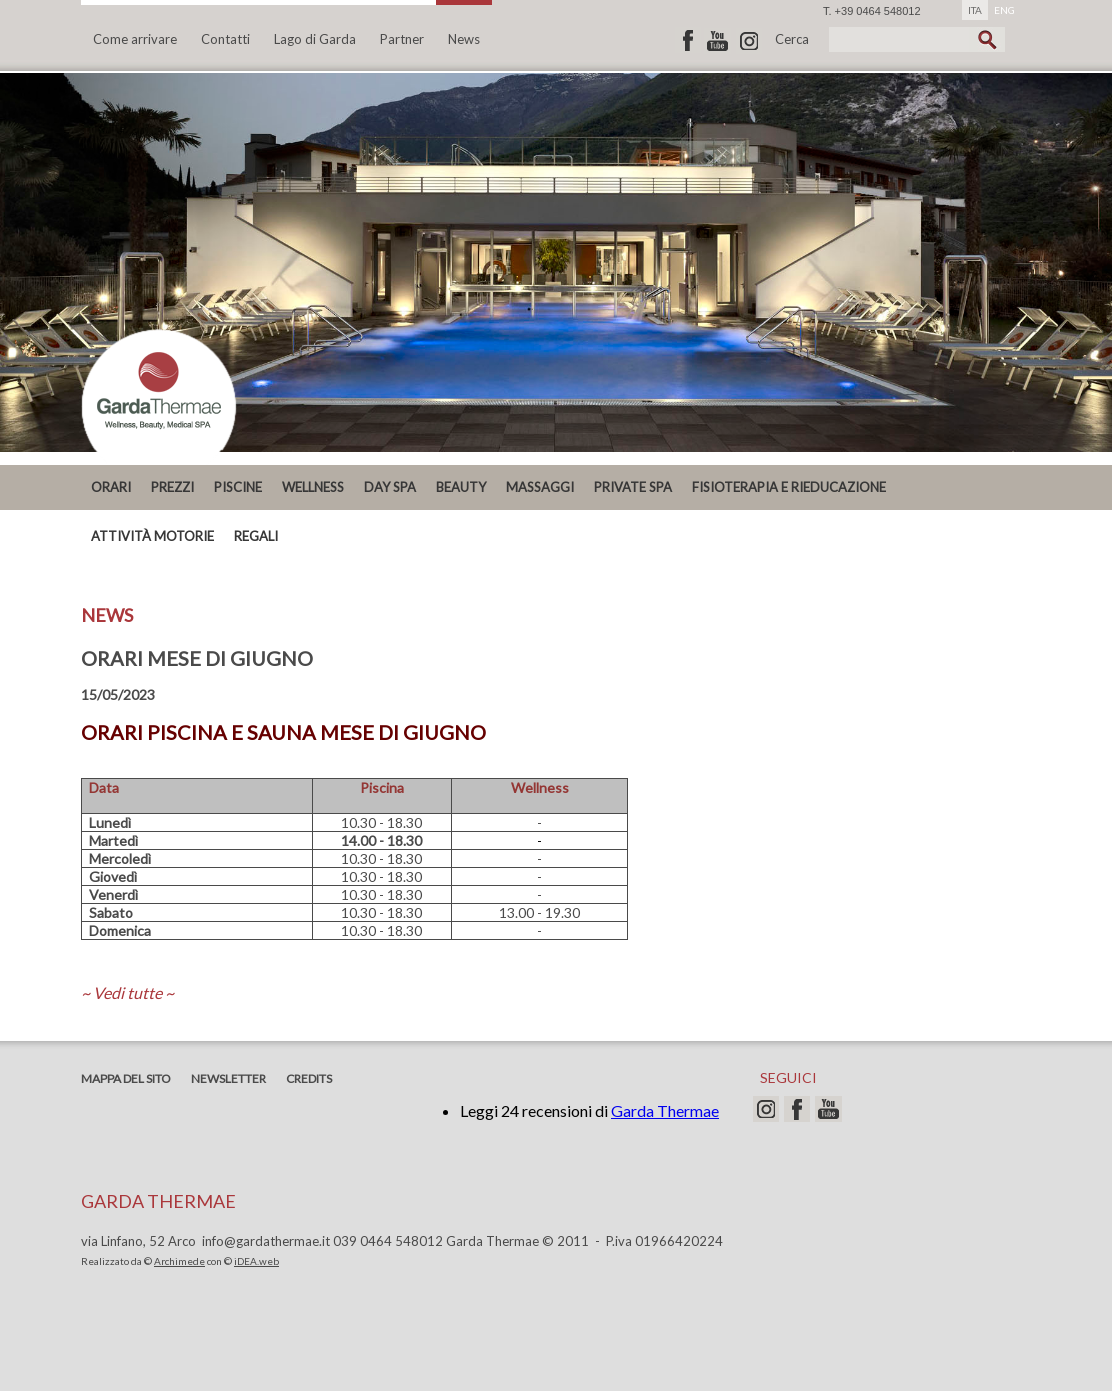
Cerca (792, 39)
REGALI (256, 536)
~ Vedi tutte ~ (127, 992)
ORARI (111, 487)
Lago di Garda (315, 39)
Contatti (225, 39)
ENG (1004, 10)
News (464, 39)
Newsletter (228, 1078)
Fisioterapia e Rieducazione (789, 487)
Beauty (461, 487)
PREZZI (172, 487)
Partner (402, 39)
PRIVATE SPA (633, 487)
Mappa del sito (126, 1078)
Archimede (179, 1261)
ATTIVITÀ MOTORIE (152, 536)
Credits (309, 1078)
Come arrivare (135, 39)
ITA (975, 10)
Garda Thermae (665, 1110)
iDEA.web (256, 1261)
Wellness (313, 487)
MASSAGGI (540, 487)
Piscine (238, 487)
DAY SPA (390, 487)
